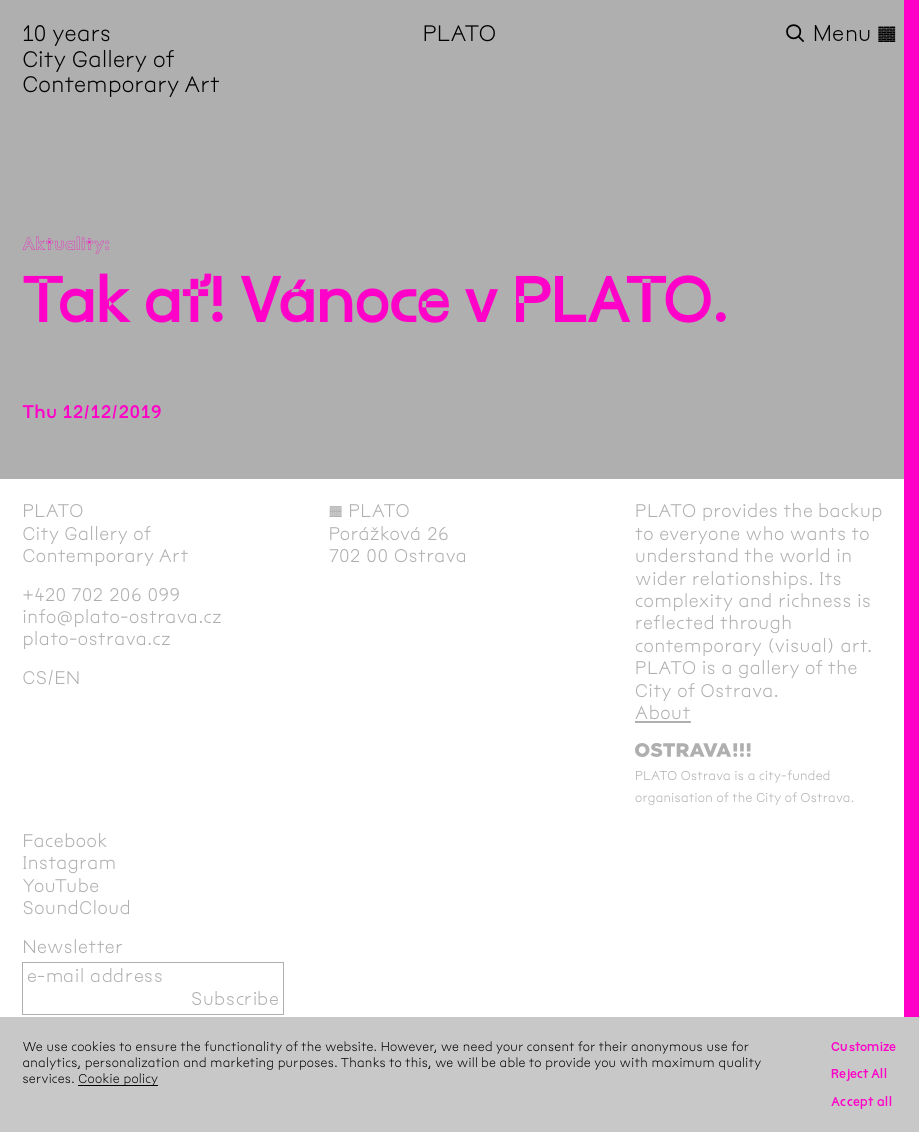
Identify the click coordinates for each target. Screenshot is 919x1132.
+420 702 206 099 (101, 595)
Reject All (859, 1074)
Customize (864, 1047)
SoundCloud (76, 908)
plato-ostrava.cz (96, 639)
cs (34, 678)
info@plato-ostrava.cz (122, 617)
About (663, 713)
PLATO (460, 34)
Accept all (861, 1102)
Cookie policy (118, 1079)
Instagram (69, 863)
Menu (855, 34)
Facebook (65, 841)
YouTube (60, 886)
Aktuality (63, 244)
